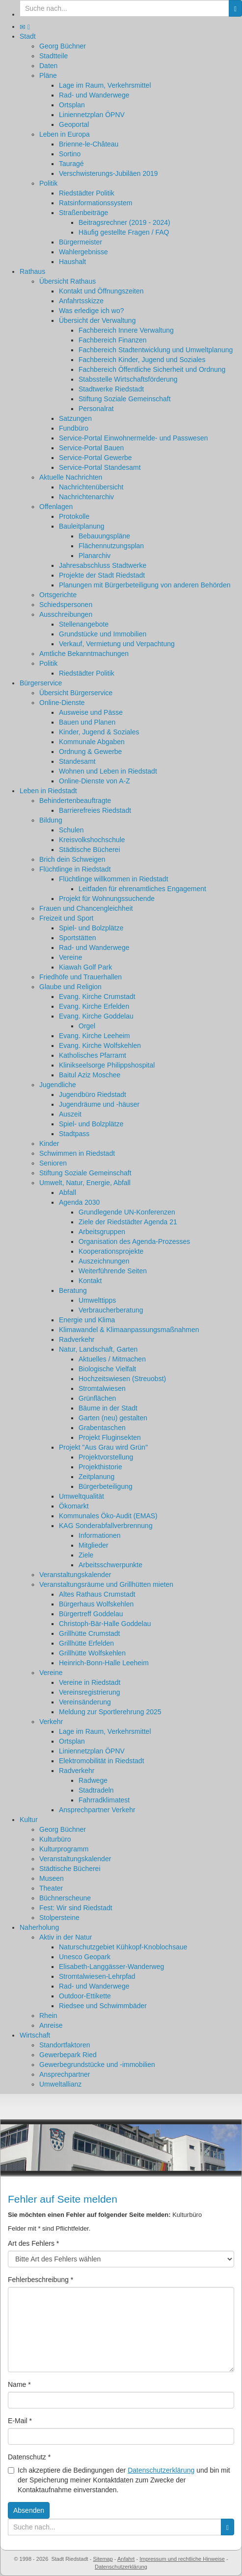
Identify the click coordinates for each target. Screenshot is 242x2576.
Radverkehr (76, 1339)
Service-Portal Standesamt (100, 467)
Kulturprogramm (63, 1849)
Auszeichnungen (104, 1261)
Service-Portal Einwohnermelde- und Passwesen (133, 438)
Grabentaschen (102, 1428)
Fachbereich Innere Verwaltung (126, 330)
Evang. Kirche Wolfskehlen (100, 1045)
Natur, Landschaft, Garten (98, 1349)
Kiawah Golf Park (85, 967)
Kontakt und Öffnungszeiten (101, 291)
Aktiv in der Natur (65, 1937)
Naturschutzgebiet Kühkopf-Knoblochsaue (123, 1947)
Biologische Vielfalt (107, 1369)
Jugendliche (57, 1085)
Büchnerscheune (65, 1898)
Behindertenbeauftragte (75, 800)
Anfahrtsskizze (81, 301)
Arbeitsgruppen (102, 1232)
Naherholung (39, 1927)
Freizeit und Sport (66, 918)
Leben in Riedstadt (48, 791)
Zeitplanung (96, 1477)
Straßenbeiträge (83, 213)
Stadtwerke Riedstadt (111, 389)
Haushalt (72, 262)
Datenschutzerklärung (161, 2470)
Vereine (70, 957)
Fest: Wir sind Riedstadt (75, 1908)
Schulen (71, 830)
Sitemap (102, 2559)
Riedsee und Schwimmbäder (103, 2006)
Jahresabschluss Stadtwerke (102, 565)
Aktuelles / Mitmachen (112, 1359)
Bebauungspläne (104, 536)
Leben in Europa (64, 134)
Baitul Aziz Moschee (89, 1075)
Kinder (49, 1143)
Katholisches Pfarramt (92, 1055)
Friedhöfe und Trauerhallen (80, 977)
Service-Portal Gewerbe (95, 458)
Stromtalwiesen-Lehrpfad (97, 1976)
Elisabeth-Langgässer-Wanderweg (111, 1966)
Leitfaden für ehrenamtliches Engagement (142, 889)
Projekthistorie (100, 1467)
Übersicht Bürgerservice (75, 693)
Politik (48, 183)
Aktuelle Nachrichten (70, 477)
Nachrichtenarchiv (86, 497)
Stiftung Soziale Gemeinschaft (125, 399)
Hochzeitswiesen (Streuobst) (122, 1379)
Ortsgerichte (58, 595)
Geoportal (74, 124)
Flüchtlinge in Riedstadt (75, 869)
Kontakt (90, 1281)
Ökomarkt (74, 1506)
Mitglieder (93, 1545)
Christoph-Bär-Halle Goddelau (105, 1624)
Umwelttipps (97, 1300)
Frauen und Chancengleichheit (86, 908)
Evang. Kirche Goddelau (96, 1016)
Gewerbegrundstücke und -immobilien (97, 2064)
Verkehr (51, 1721)
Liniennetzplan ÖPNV (92, 115)
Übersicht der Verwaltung (97, 320)
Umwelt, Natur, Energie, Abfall (85, 1183)
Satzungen (75, 418)
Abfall (67, 1192)
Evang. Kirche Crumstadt (97, 996)
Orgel (87, 1026)
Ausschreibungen (65, 614)
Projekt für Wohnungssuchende (107, 898)
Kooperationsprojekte (111, 1251)
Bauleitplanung (82, 526)
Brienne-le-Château (88, 144)
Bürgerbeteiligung (106, 1486)
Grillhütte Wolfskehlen (92, 1653)
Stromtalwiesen (102, 1388)
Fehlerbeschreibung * (40, 2280)
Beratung (73, 1290)
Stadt (28, 36)
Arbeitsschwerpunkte (110, 1565)
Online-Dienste (62, 702)
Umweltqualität (81, 1496)
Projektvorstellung (106, 1457)
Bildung (50, 820)
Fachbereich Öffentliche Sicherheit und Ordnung (152, 369)
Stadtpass (74, 1134)
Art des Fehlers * (33, 2243)
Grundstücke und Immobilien (102, 634)
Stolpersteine (59, 1917)
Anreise (50, 2025)
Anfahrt (125, 2559)
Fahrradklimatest (104, 1800)
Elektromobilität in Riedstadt (101, 1761)
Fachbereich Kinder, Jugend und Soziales (142, 360)
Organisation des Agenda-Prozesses (134, 1241)
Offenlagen (56, 506)
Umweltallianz (60, 2084)
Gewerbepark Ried (68, 2055)
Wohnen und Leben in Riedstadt (108, 771)
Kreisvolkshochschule (92, 840)
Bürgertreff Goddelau (91, 1614)
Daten (48, 66)
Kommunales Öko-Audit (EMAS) (108, 1516)
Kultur (29, 1819)
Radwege (93, 1780)
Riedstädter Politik (86, 193)
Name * (19, 2384)
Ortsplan (72, 105)
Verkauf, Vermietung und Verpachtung (117, 644)
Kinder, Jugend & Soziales (99, 732)
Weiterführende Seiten (113, 1271)
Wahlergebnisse (83, 252)
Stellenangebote (83, 624)
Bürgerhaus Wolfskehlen (96, 1604)
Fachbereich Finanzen (113, 340)
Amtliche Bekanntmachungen (84, 653)
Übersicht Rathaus (67, 281)
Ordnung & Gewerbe (90, 751)
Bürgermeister (80, 242)
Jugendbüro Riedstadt (92, 1094)
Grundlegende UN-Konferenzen (127, 1212)
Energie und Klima (87, 1320)
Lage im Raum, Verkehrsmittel (105, 85)
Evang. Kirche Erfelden (94, 1006)
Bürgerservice (41, 683)
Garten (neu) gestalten (113, 1418)
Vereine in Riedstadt (89, 1682)
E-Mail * (20, 2421)
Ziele (86, 1555)
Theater (51, 1888)
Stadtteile (53, 56)
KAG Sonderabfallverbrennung (106, 1526)
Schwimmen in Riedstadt (77, 1153)
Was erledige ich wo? (91, 311)
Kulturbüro (55, 1839)
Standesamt (77, 761)
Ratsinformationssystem (95, 203)
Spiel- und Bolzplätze (91, 928)
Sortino (70, 154)
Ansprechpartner (64, 2074)
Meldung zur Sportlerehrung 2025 (110, 1712)
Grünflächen (97, 1398)
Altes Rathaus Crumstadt (97, 1594)
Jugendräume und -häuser (99, 1104)
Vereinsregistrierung (89, 1692)
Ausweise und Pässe (91, 712)
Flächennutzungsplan (111, 546)
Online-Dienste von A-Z (94, 781)
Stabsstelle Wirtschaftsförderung (128, 379)
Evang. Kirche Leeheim (94, 1036)
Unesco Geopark (84, 1957)
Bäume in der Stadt (108, 1408)
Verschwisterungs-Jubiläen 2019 (108, 173)
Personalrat (96, 409)
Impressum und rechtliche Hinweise (182, 2559)
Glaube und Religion (70, 987)
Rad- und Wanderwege (94, 95)
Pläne (48, 75)
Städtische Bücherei (89, 849)
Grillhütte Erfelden (86, 1643)
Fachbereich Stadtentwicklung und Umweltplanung (156, 350)
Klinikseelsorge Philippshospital (107, 1065)
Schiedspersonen (65, 604)
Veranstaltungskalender (75, 1575)
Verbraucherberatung (111, 1310)
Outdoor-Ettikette (85, 1996)
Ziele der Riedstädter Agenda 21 (128, 1222)
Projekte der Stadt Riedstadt (102, 575)
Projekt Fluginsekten (110, 1437)
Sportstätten (77, 938)
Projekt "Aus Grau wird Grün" (103, 1447)
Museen (51, 1878)
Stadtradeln (96, 1790)
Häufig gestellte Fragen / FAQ (124, 232)
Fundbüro (73, 428)
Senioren (53, 1163)
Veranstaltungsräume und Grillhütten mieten (106, 1584)
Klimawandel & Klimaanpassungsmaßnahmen (129, 1330)
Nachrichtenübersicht (91, 487)
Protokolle (74, 516)
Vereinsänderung (85, 1702)
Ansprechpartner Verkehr (97, 1810)
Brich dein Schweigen (72, 859)
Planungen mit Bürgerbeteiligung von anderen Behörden (144, 585)
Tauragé (71, 164)
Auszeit (70, 1114)
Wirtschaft (35, 2035)
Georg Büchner (62, 46)
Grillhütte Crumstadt (89, 1633)
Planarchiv (94, 555)
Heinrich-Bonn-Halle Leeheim (104, 1663)
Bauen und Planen (87, 722)
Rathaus (32, 271)
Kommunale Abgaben (92, 742)
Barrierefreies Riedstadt (95, 810)
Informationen (100, 1535)
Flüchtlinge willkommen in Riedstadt (113, 879)
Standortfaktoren (64, 2045)
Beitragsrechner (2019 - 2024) (124, 222)
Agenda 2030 (79, 1202)
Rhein (48, 2015)
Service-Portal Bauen (91, 448)
